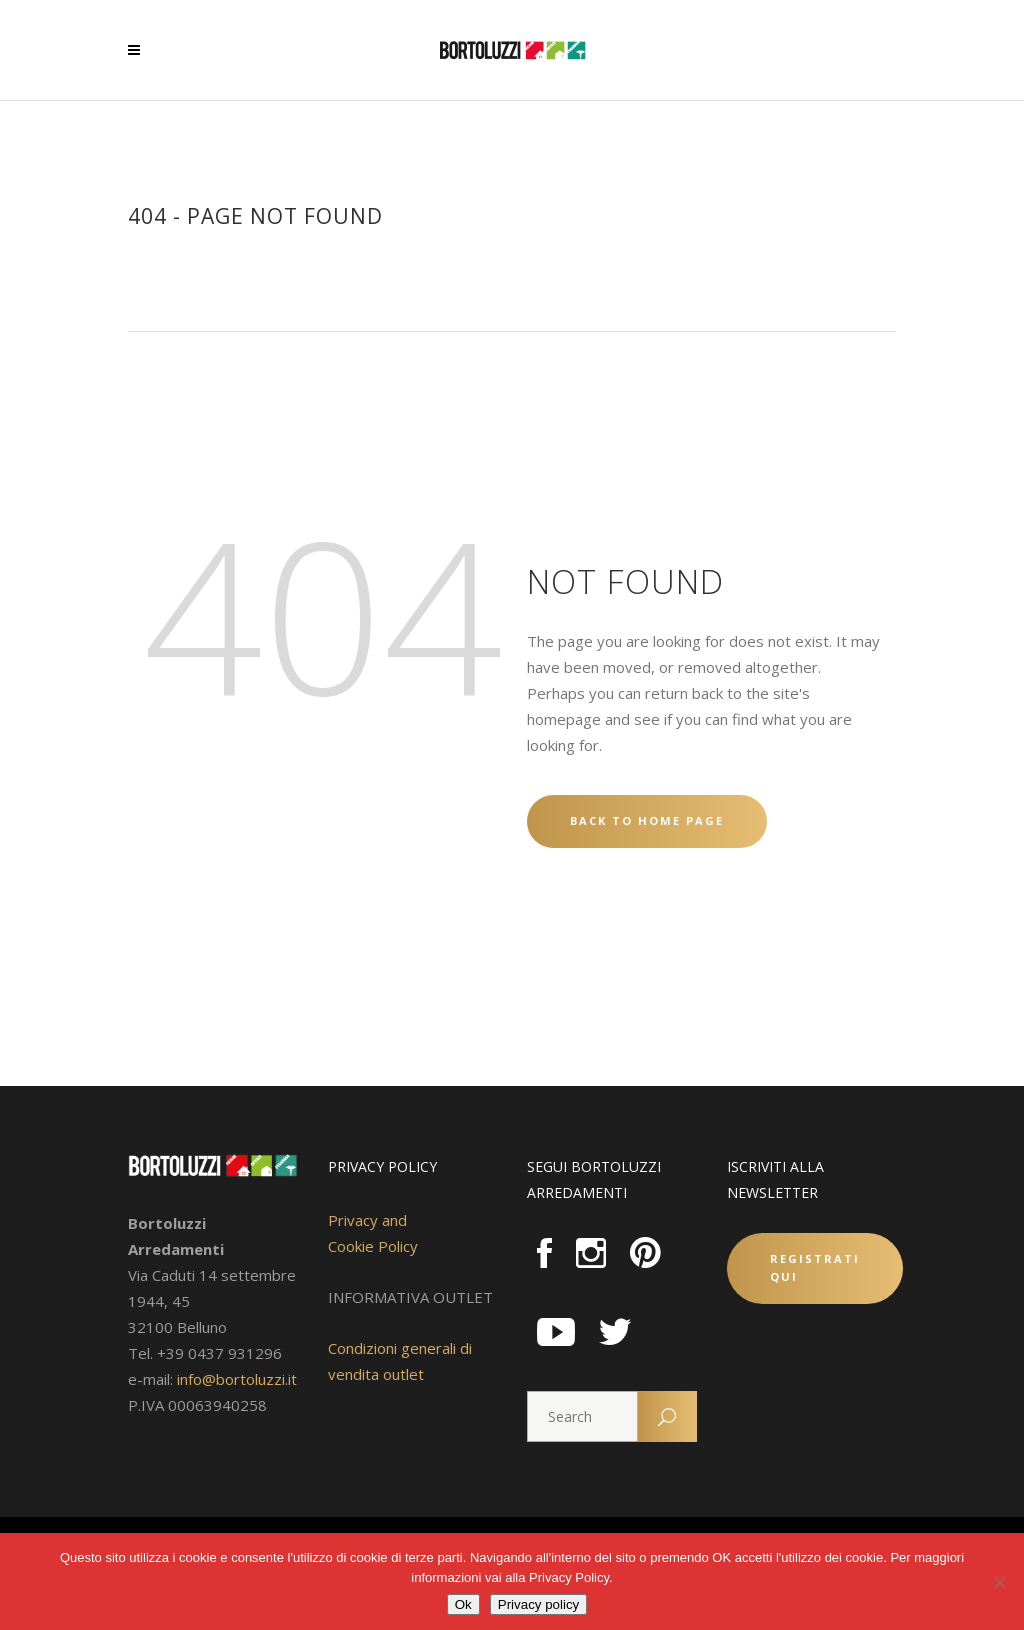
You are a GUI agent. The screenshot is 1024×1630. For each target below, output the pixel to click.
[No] (999, 1582)
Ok (463, 1604)
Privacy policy (538, 1604)
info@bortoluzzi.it (237, 1379)
